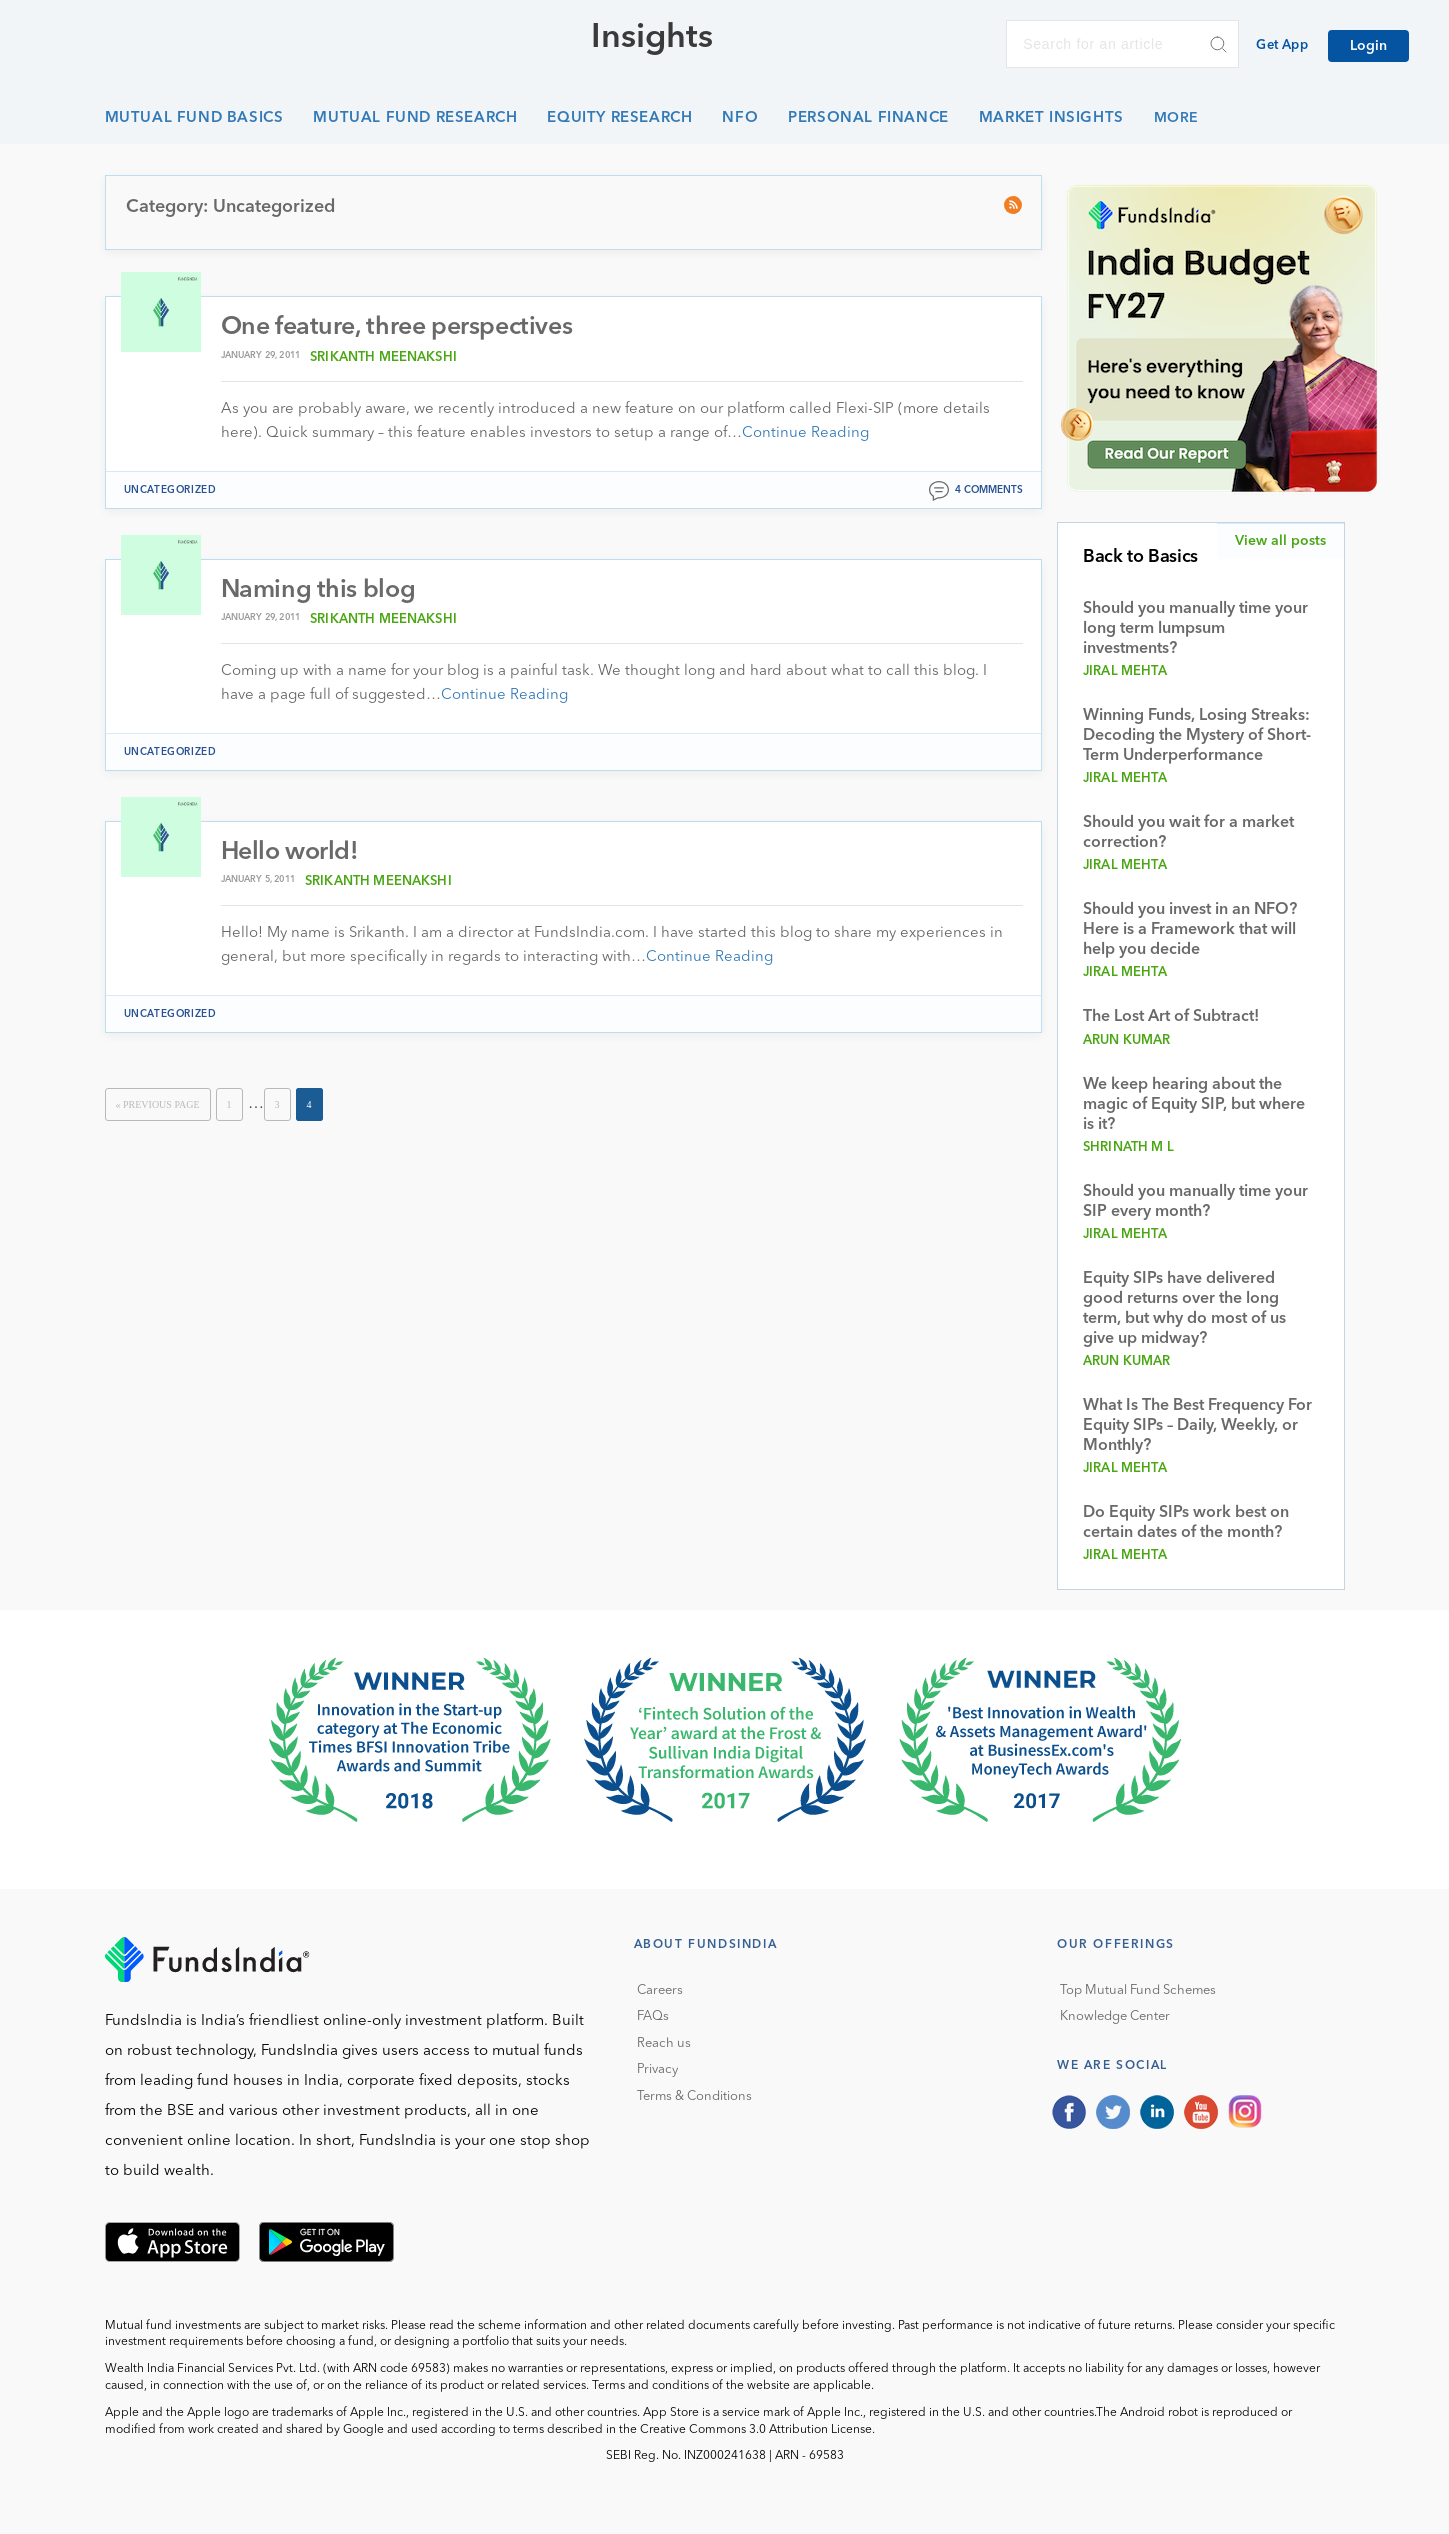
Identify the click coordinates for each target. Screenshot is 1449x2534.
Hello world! (290, 852)
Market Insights (1051, 118)
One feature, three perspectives (397, 327)
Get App (1282, 45)
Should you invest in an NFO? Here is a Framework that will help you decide (1190, 930)
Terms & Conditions (694, 2096)
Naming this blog (318, 590)
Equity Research (619, 118)
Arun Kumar (1127, 1040)
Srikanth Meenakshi (383, 357)
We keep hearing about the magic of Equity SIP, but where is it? (1194, 1105)
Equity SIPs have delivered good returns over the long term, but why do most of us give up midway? (1184, 1309)
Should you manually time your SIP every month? (1195, 1202)
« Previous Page (158, 1104)
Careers (660, 1990)
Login (1368, 46)
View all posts (1280, 541)
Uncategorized (170, 490)
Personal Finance (868, 118)
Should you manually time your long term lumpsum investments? (1195, 629)
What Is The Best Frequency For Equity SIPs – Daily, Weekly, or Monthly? (1197, 1426)
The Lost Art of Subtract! (1171, 1017)
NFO (740, 118)
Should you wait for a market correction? (1188, 833)
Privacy (657, 2069)
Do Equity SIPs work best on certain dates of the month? (1186, 1523)
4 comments (989, 490)
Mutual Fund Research (415, 118)
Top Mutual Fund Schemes (1138, 1990)
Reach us (664, 2043)
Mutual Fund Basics (194, 118)
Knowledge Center (1115, 2016)
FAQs (653, 2016)
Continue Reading (805, 433)
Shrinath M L (1128, 1147)
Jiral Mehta (1125, 671)
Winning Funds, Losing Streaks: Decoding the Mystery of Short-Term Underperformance (1197, 736)
